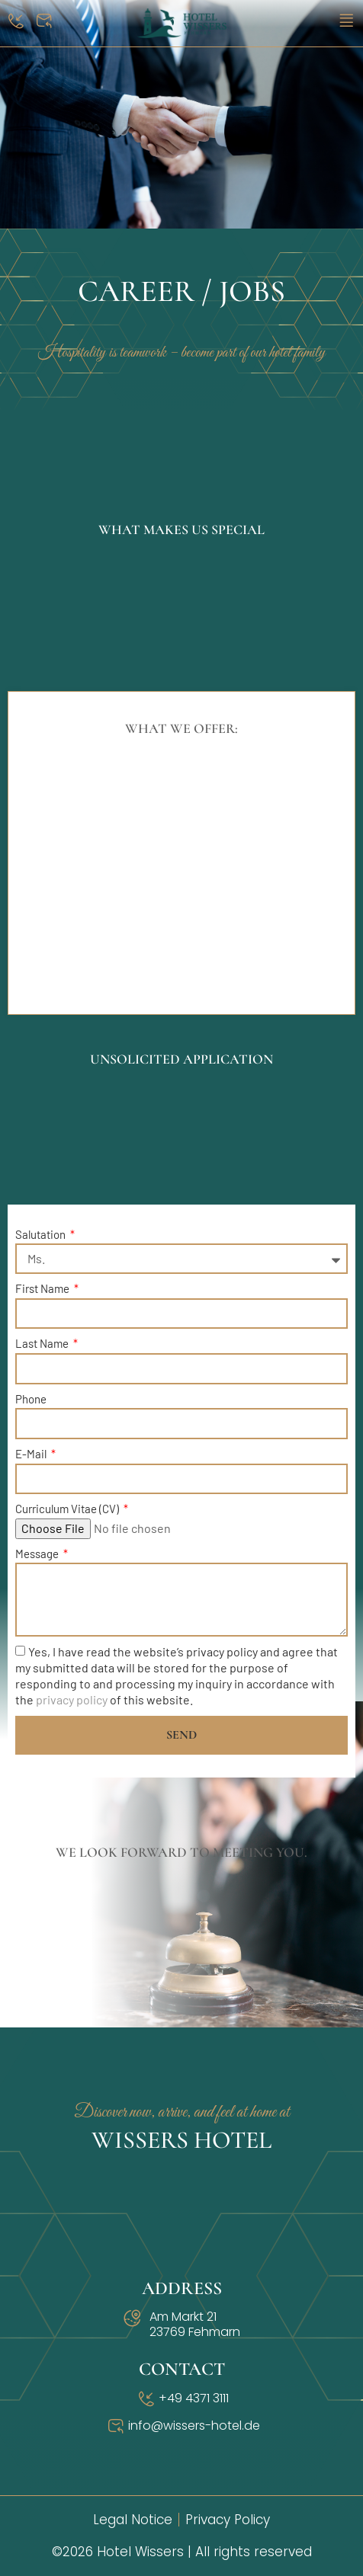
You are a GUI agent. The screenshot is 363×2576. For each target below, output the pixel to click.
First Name (43, 1288)
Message (38, 1553)
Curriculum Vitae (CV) (68, 1508)
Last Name (43, 1343)
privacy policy (72, 1700)
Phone (31, 1399)
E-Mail (32, 1454)
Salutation (41, 1234)
